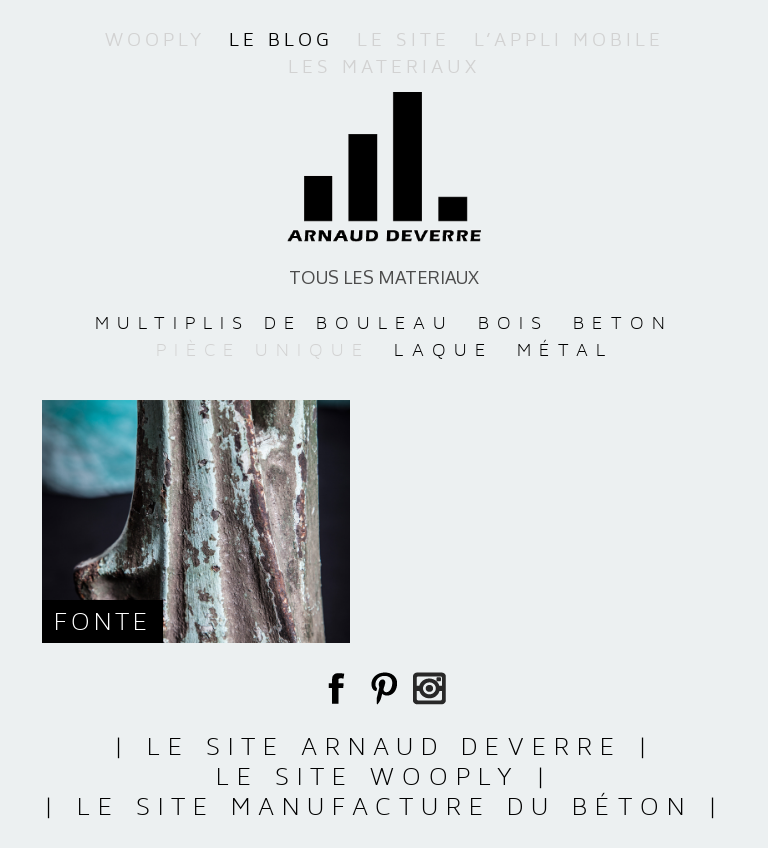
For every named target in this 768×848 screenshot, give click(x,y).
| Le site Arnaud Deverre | (384, 746)
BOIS (513, 322)
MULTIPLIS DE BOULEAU (274, 322)
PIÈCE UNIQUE (263, 349)
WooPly (155, 40)
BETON (623, 322)
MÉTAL (565, 349)
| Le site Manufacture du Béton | (384, 806)
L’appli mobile (569, 40)
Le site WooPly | (384, 776)
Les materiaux (384, 67)
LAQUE (443, 349)
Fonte (102, 621)
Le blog (281, 40)
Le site (403, 40)
